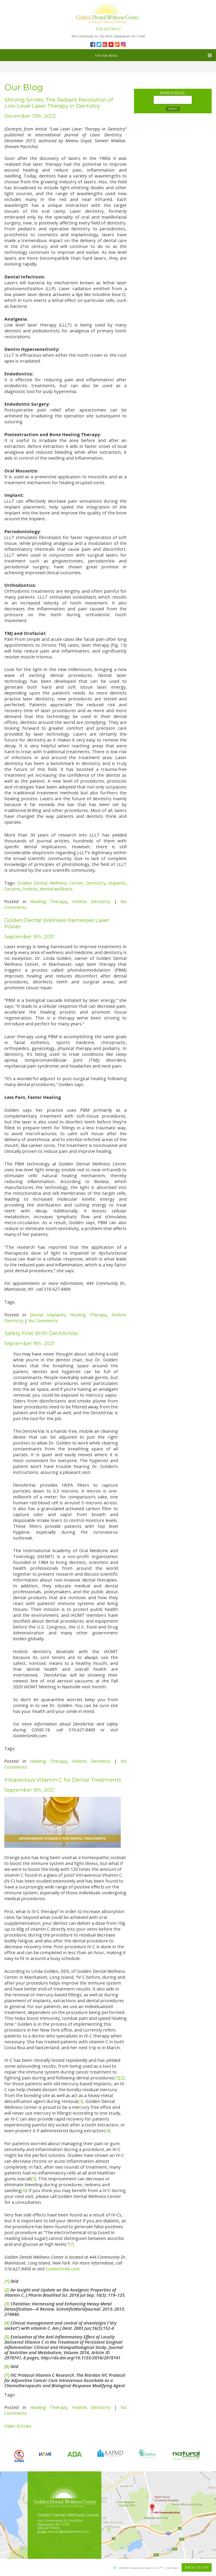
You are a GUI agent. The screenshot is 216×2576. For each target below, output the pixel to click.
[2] (121, 2078)
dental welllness (56, 889)
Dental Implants (47, 1315)
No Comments (43, 1321)
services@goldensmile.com (68, 2532)
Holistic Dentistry (91, 901)
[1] (116, 2078)
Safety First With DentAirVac (41, 1333)
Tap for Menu (153, 55)
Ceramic (12, 889)
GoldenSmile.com (62, 2269)
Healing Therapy (48, 901)
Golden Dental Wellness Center (50, 883)
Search (172, 109)
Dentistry (95, 883)
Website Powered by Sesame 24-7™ (138, 2567)
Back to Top (196, 2567)
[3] (80, 2101)
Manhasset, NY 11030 (108, 36)
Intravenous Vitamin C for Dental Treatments (63, 1780)
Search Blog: (172, 93)
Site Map (171, 2567)
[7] (71, 2244)
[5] (33, 2179)
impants (117, 883)
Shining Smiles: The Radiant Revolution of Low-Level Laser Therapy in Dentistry (58, 103)
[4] (107, 2131)
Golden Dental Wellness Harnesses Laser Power (56, 923)
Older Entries (17, 2426)
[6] (23, 2190)
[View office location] (108, 2515)
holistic (30, 889)
